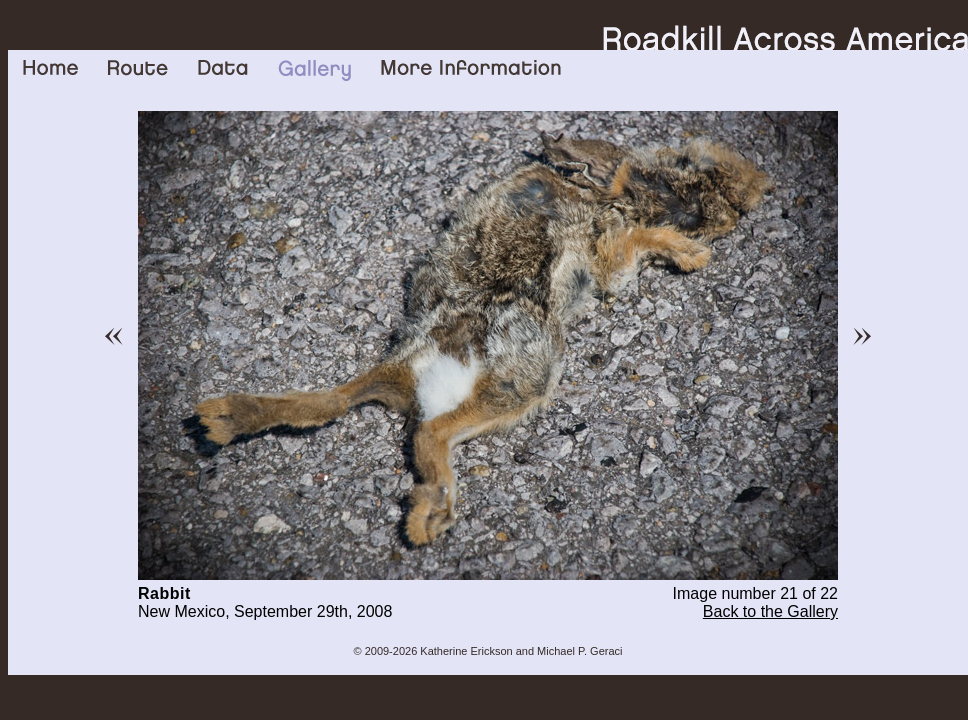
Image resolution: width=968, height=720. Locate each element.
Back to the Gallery (770, 611)
